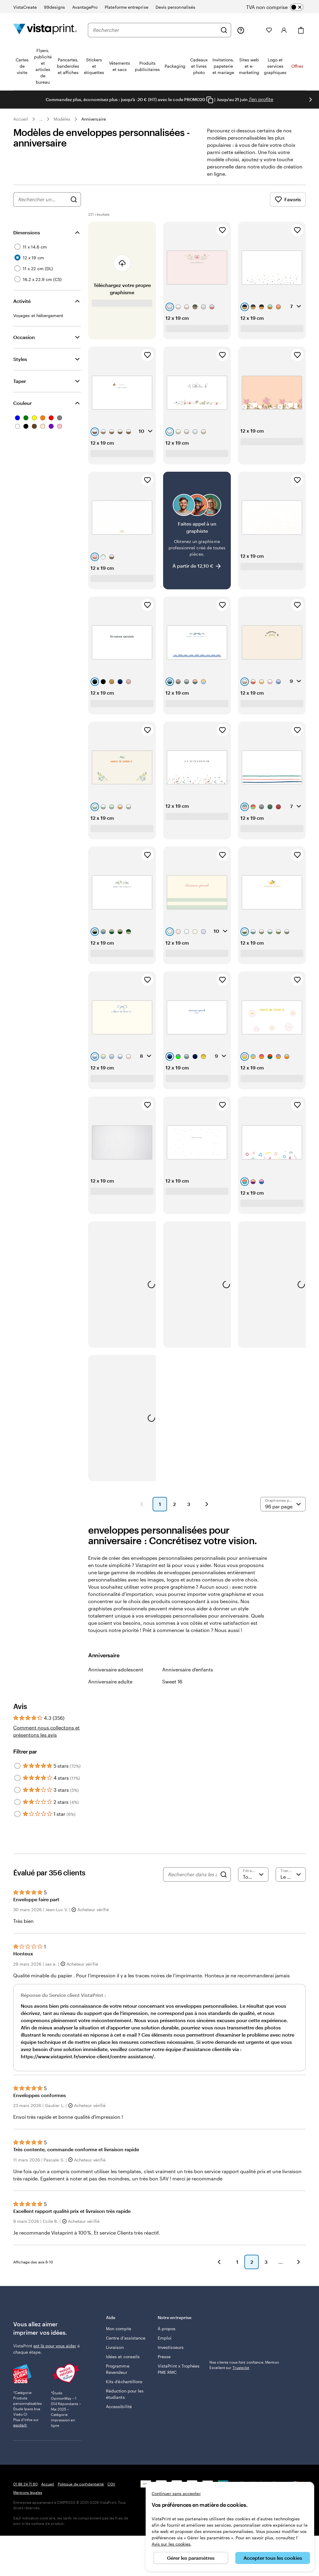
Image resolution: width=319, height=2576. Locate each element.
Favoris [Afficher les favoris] (288, 206)
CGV (111, 2491)
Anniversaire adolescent (115, 1677)
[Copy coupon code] (209, 99)
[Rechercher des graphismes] (74, 207)
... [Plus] (41, 119)
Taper (19, 388)
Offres (297, 66)
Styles (20, 366)
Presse (164, 2363)
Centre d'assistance (125, 2345)
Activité (22, 308)
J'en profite (261, 99)
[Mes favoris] (269, 30)
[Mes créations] (255, 30)
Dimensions (26, 239)
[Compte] (284, 30)
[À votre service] (240, 30)
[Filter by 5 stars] (17, 1773)
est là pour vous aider (54, 2352)
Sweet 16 (172, 1689)
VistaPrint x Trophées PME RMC (179, 2376)
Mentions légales (27, 2499)
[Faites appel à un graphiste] (197, 538)
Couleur (22, 410)
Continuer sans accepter (176, 2493)
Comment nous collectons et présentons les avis (46, 1738)
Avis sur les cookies (171, 2544)
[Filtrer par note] (253, 1881)
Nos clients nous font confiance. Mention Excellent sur (244, 2332)
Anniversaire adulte (110, 1689)
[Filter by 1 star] (17, 1821)
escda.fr (20, 2432)
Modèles (62, 119)
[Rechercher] (224, 30)
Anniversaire (93, 119)
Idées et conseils (123, 2363)
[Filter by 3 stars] (17, 1797)
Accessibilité (119, 2413)
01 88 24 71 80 (25, 2491)
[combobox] (155, 30)
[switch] (279, 7)
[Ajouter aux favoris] (222, 237)
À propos (167, 2335)
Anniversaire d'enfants (187, 1677)
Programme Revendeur (117, 2376)
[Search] (224, 1882)
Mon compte (118, 2335)
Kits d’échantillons (124, 2388)
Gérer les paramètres (191, 2558)
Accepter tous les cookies (272, 2558)
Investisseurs (171, 2354)
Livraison (115, 2354)
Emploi (165, 2345)
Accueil (20, 119)
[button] (142, 1511)
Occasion (24, 344)
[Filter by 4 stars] (17, 1785)
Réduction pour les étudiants (125, 2401)
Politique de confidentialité (81, 2491)
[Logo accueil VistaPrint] (45, 30)
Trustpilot (217, 2324)
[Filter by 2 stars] (17, 1809)
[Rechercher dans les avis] (192, 1881)
